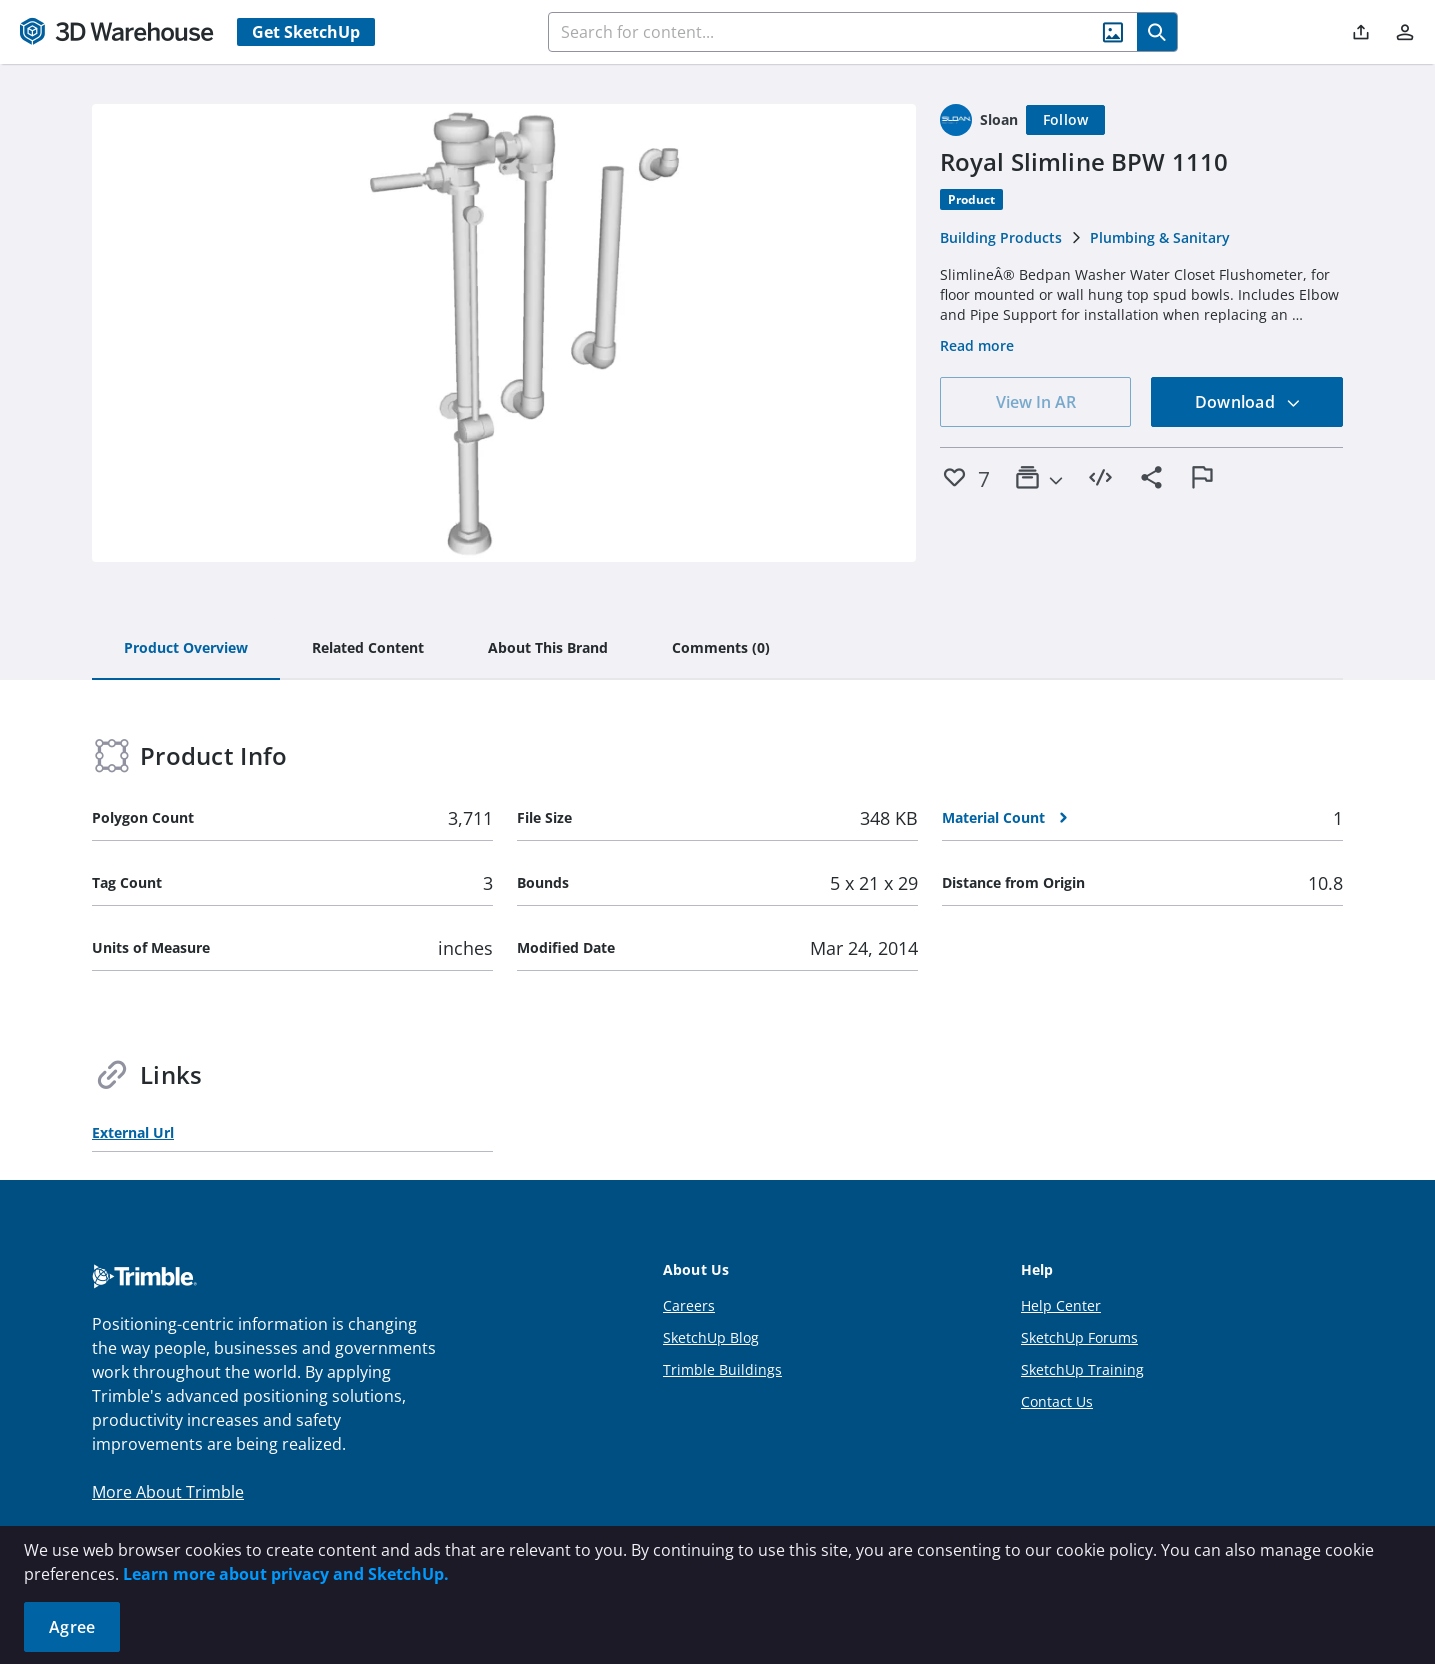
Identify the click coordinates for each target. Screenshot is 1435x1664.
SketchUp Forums (1079, 1337)
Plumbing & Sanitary (1160, 237)
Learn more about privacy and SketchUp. (286, 1574)
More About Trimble (168, 1492)
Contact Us (1057, 1401)
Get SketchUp (306, 32)
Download (1248, 402)
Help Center (1061, 1305)
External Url (133, 1132)
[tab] (186, 649)
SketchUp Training (1082, 1369)
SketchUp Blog (711, 1337)
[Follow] (1066, 120)
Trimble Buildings (722, 1369)
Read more (977, 345)
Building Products (1001, 237)
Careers (689, 1305)
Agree (72, 1627)
